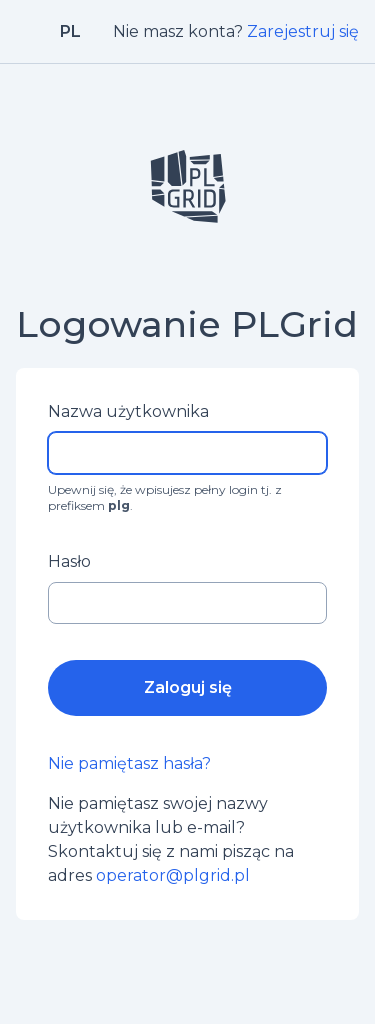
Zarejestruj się (303, 31)
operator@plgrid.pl (173, 875)
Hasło (69, 561)
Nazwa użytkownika (128, 411)
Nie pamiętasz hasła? (129, 763)
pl (70, 31)
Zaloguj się (188, 687)
